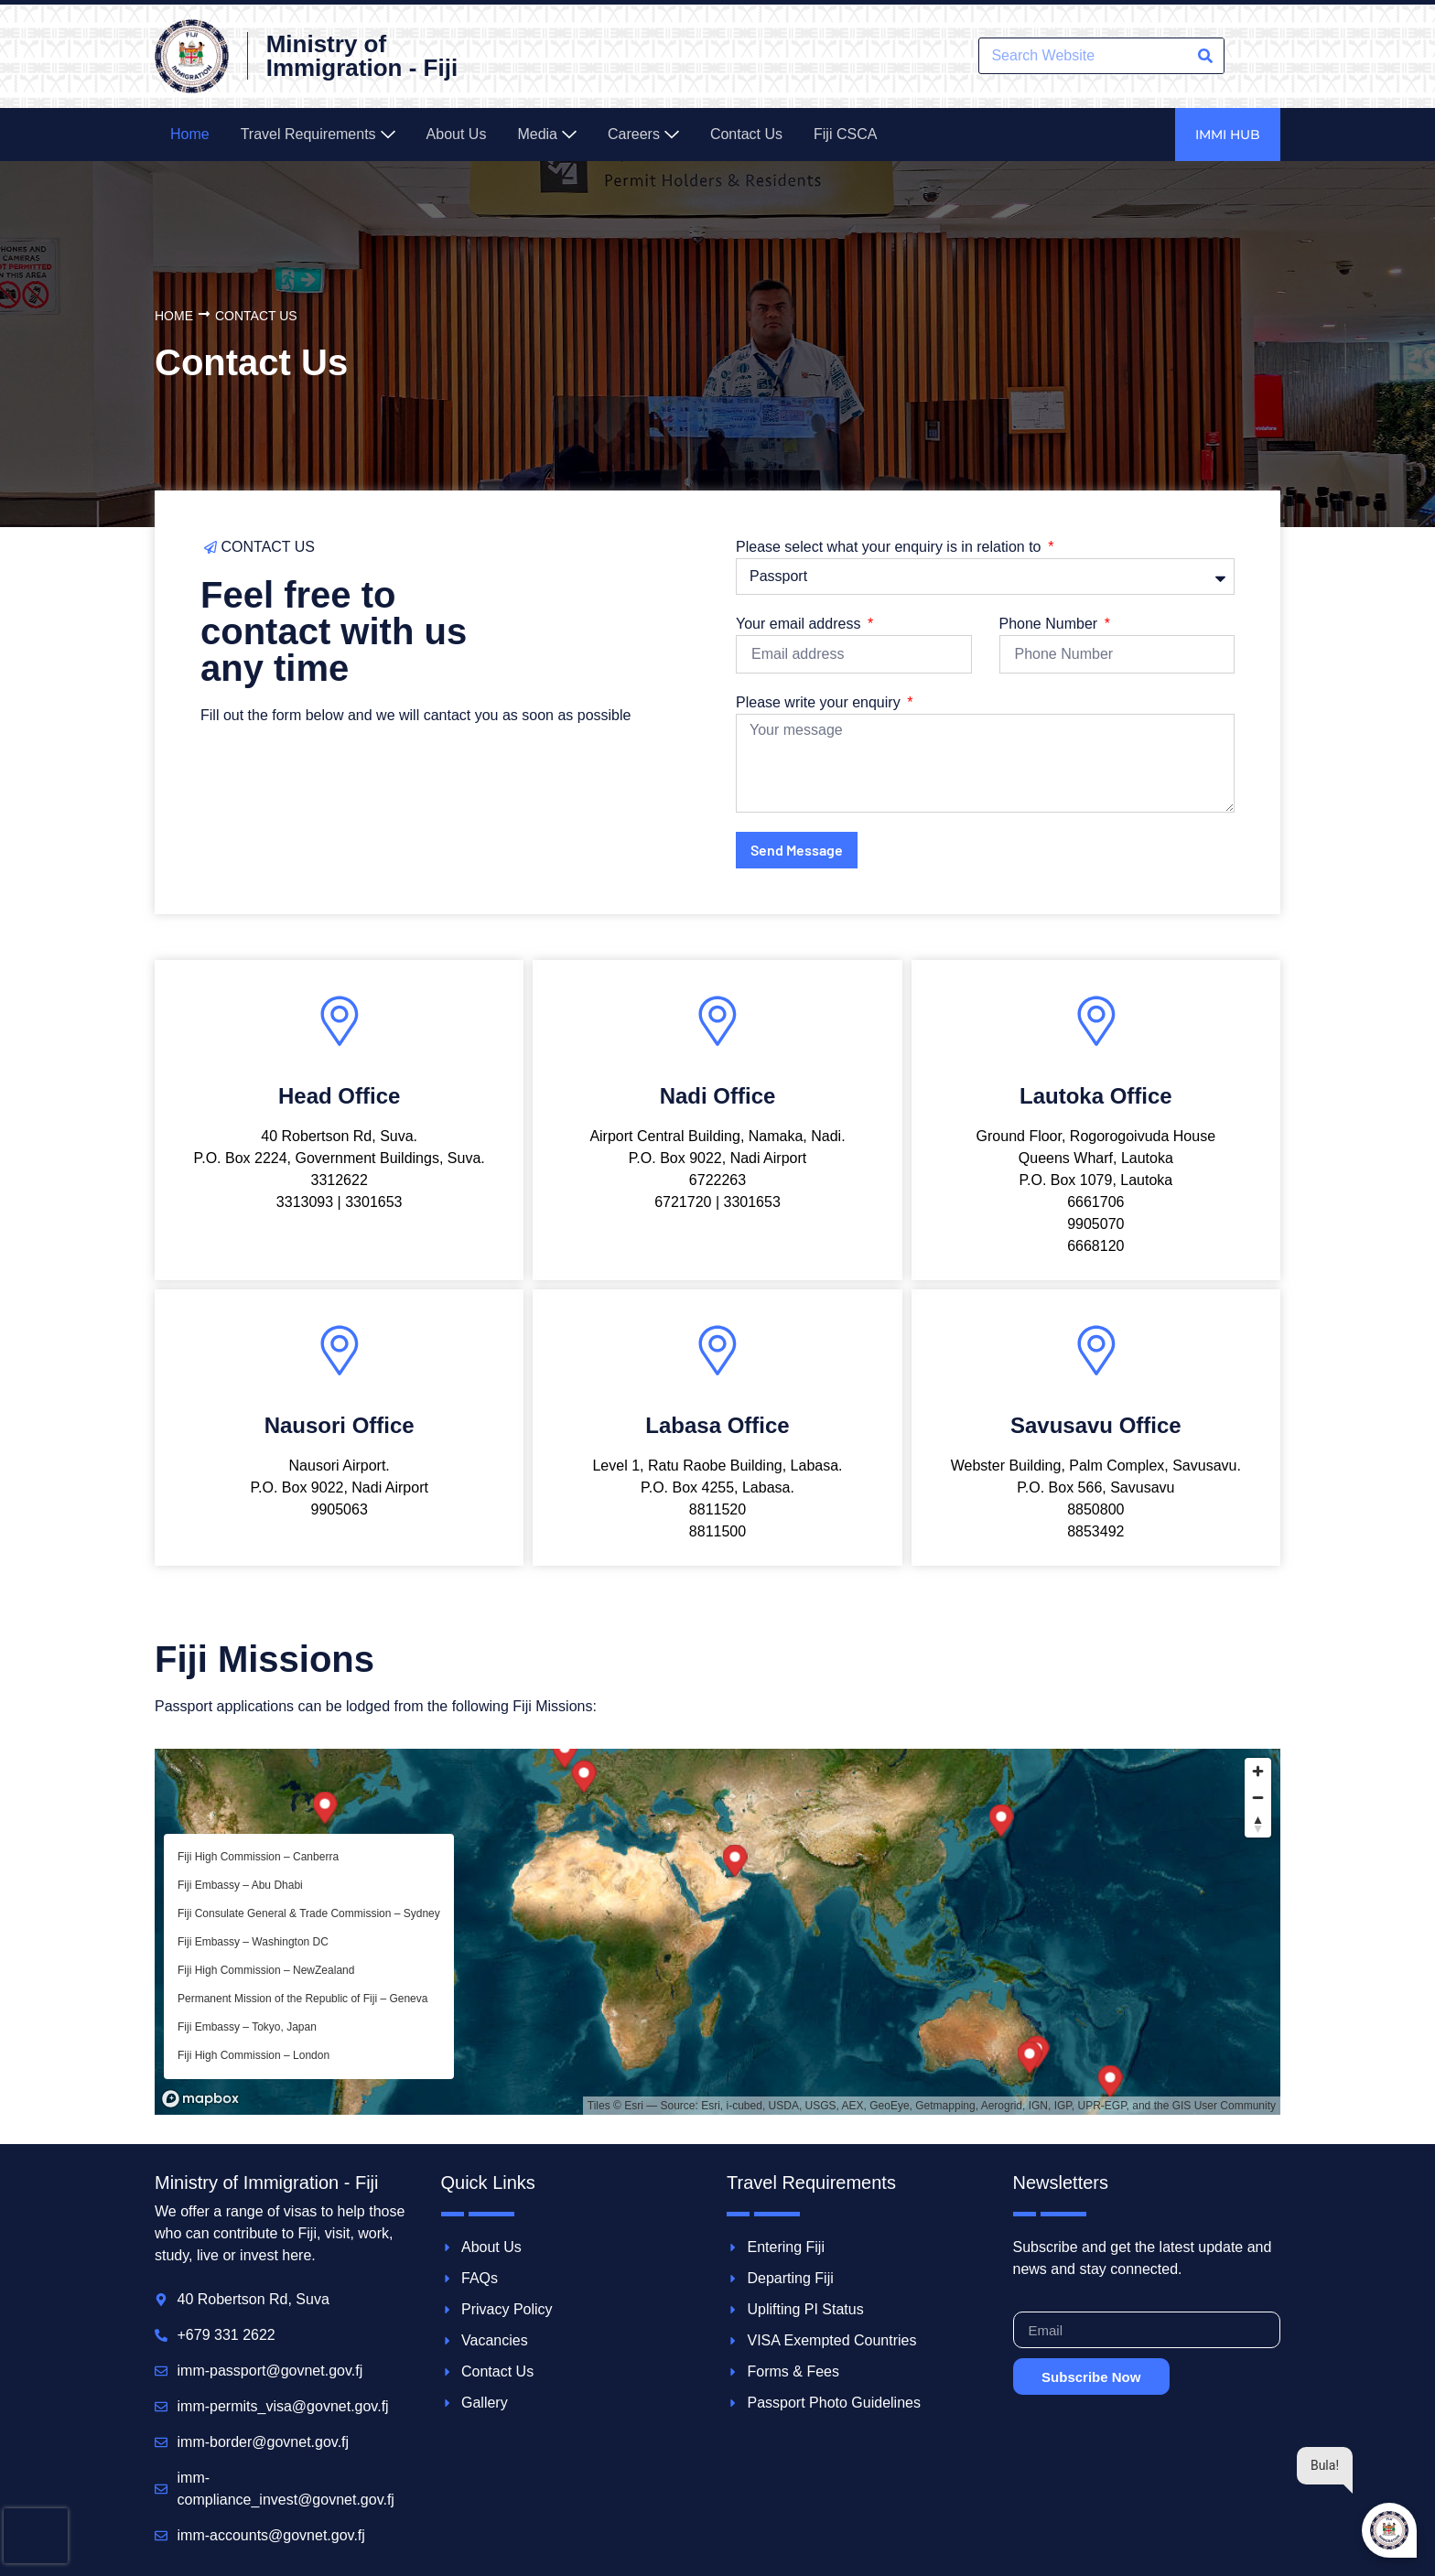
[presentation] (36, 2535)
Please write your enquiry (820, 702)
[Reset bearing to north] (1258, 1824)
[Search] (1205, 55)
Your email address (800, 623)
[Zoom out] (1258, 1797)
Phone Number (1050, 623)
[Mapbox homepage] (200, 2098)
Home (174, 315)
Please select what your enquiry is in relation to (890, 547)
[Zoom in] (1258, 1771)
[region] (717, 1932)
